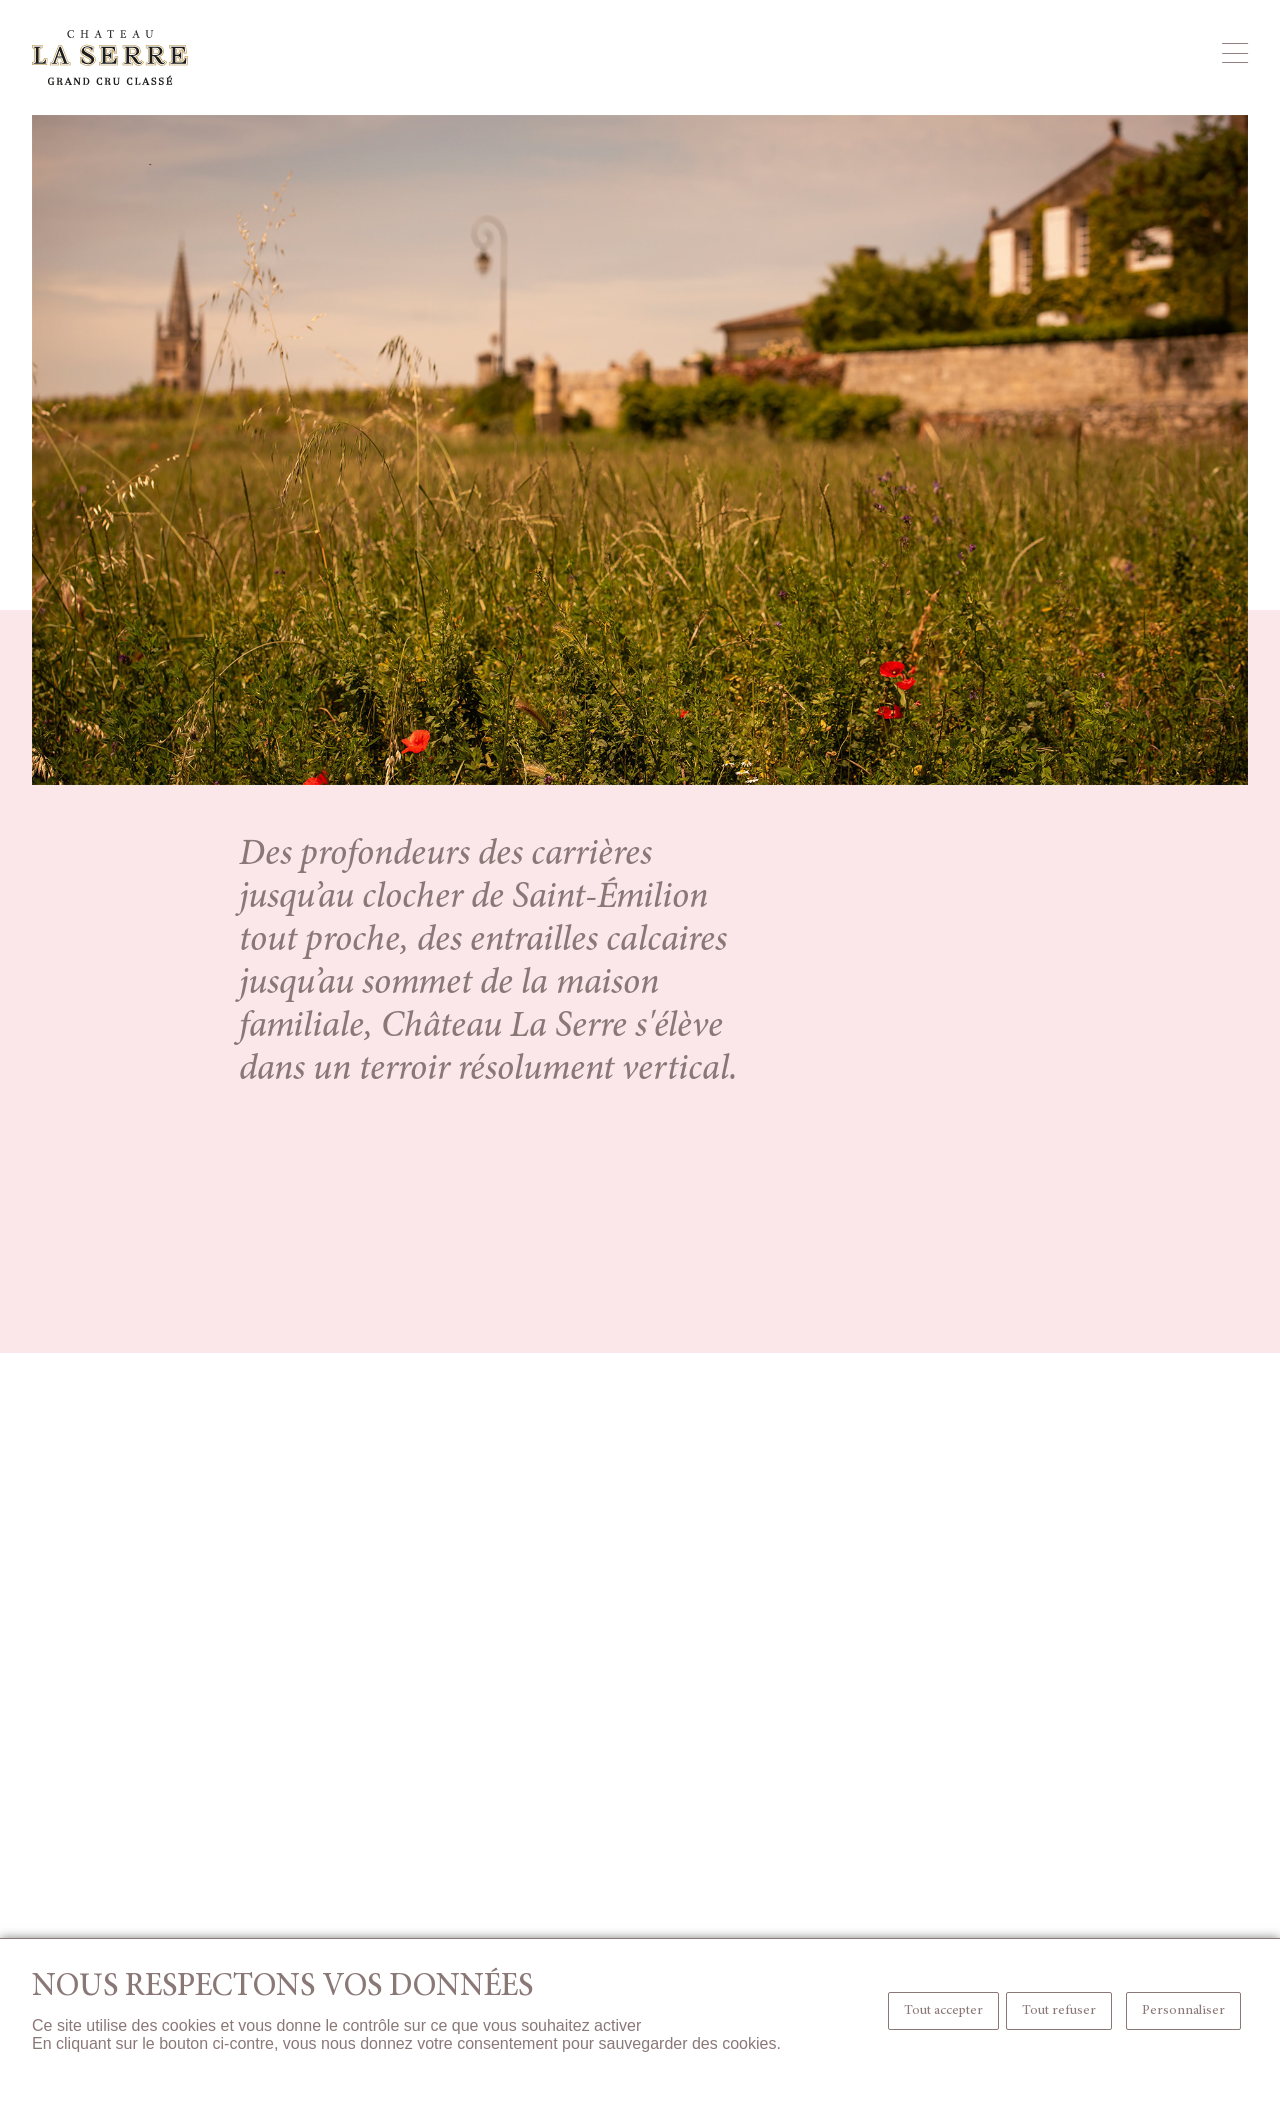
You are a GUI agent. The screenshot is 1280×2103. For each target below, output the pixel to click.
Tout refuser (1059, 2011)
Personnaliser (1183, 2011)
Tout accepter (943, 2011)
